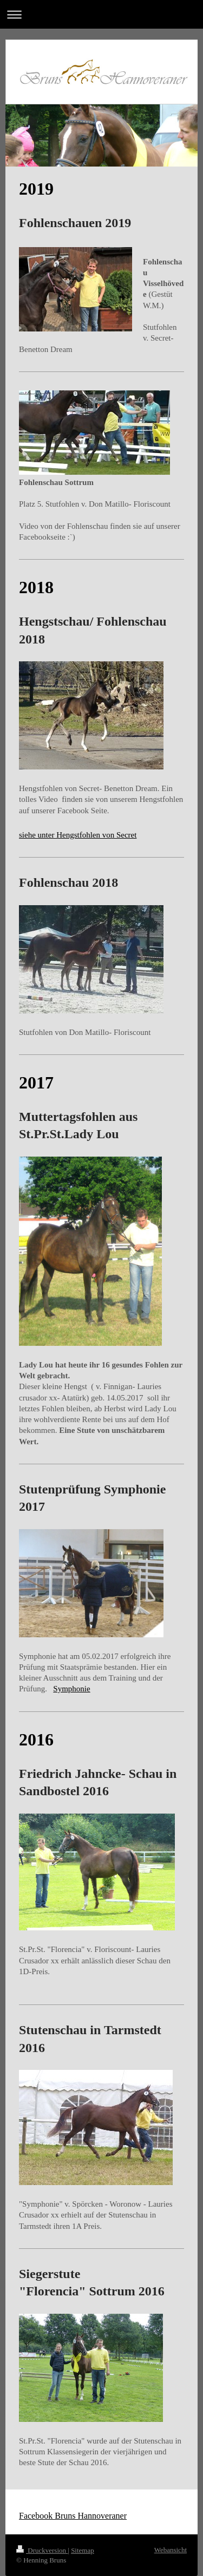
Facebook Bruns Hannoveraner (73, 2515)
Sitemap (82, 2550)
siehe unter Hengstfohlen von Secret (77, 835)
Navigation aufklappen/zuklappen (101, 14)
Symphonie (71, 1688)
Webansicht (170, 2550)
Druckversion (42, 2550)
